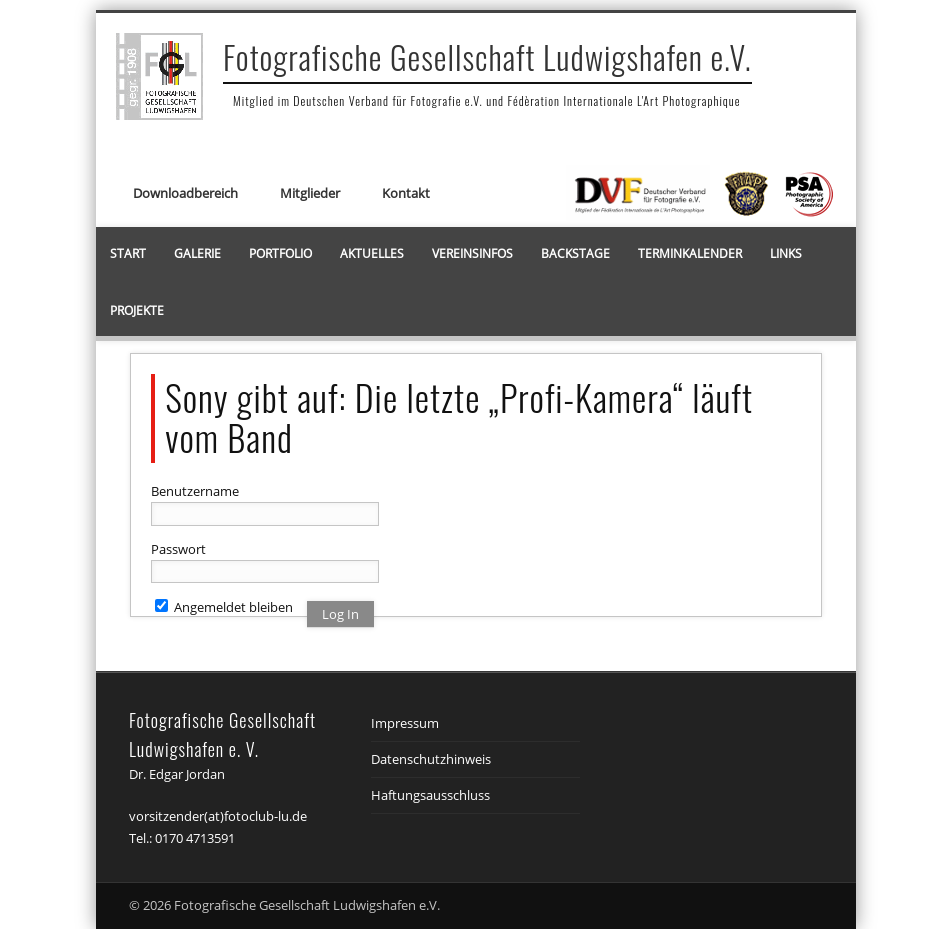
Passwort (178, 549)
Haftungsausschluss (430, 795)
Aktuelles (372, 253)
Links (786, 253)
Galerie (197, 253)
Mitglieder (310, 193)
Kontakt (406, 193)
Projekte (137, 310)
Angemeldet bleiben (224, 607)
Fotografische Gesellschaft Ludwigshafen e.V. (487, 56)
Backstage (575, 253)
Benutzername (195, 491)
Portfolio (280, 253)
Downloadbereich (185, 193)
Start (128, 253)
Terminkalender (690, 253)
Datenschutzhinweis (431, 759)
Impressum (405, 723)
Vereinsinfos (472, 253)
